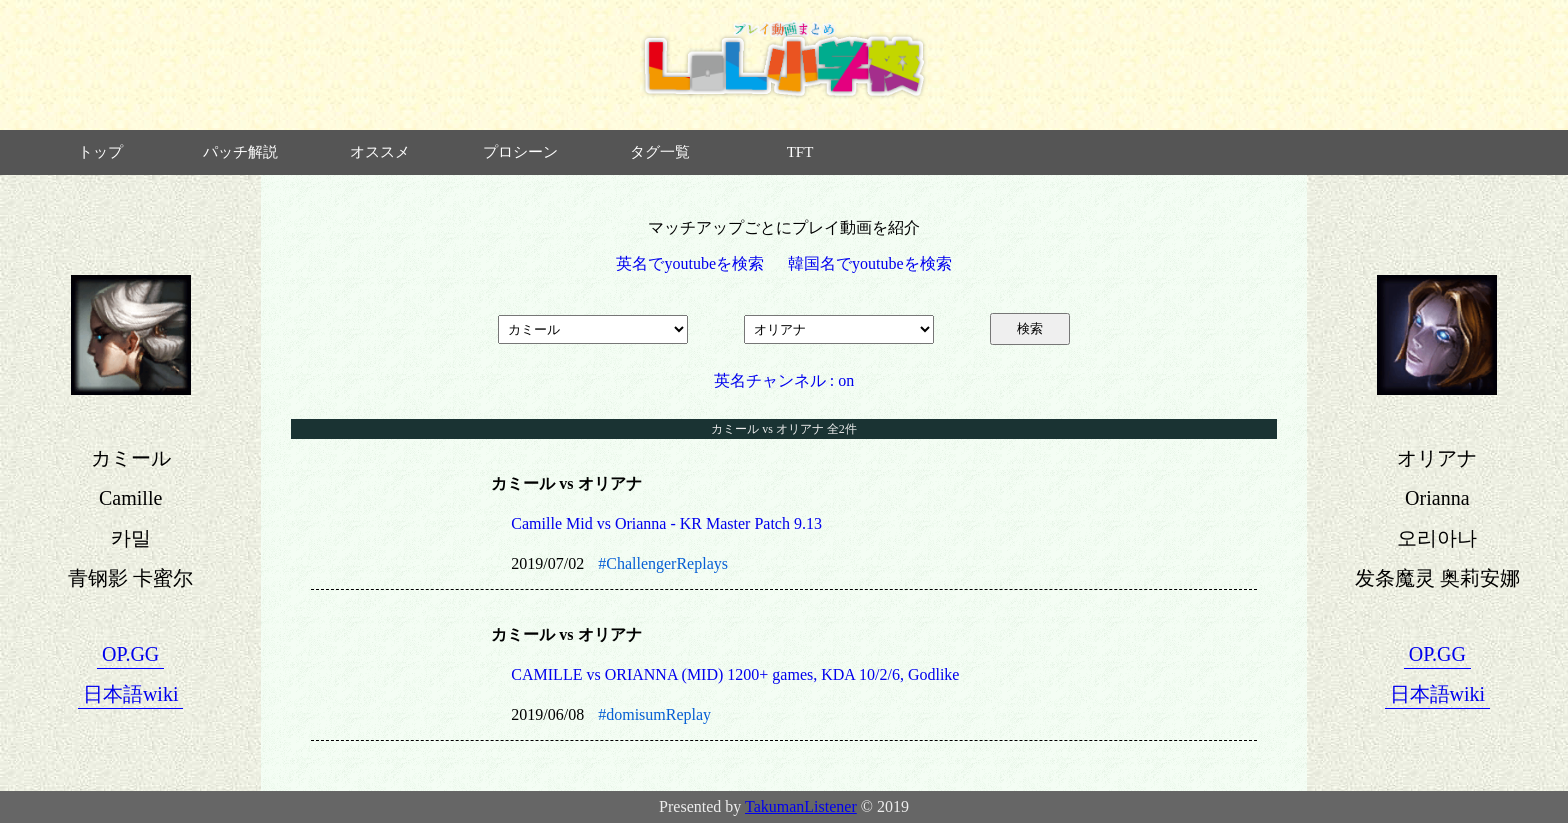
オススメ (380, 152)
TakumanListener (801, 806)
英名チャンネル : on (784, 380)
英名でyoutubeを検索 (690, 263)
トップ (100, 152)
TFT (800, 152)
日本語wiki (131, 694)
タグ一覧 (660, 152)
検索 (1030, 328)
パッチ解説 (240, 152)
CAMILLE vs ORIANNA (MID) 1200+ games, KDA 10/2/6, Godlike (735, 674)
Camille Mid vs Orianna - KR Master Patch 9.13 (666, 523)
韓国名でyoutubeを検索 (870, 263)
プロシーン (520, 152)
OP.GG (130, 654)
